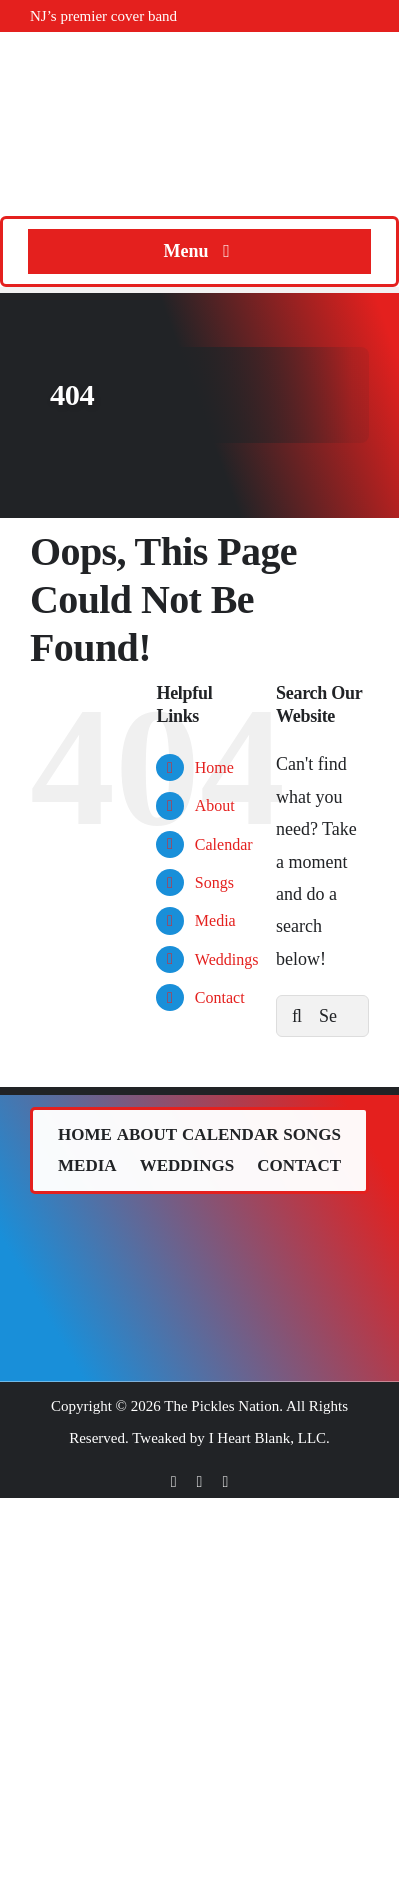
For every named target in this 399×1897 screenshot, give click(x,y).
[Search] (297, 1016)
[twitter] (200, 1482)
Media (215, 920)
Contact (220, 997)
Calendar (224, 844)
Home (214, 767)
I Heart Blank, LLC (267, 1438)
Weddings (227, 959)
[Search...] (322, 1016)
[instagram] (225, 1482)
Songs (214, 882)
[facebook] (174, 1482)
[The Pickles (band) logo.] (199, 1228)
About (215, 805)
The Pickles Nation (221, 1406)
